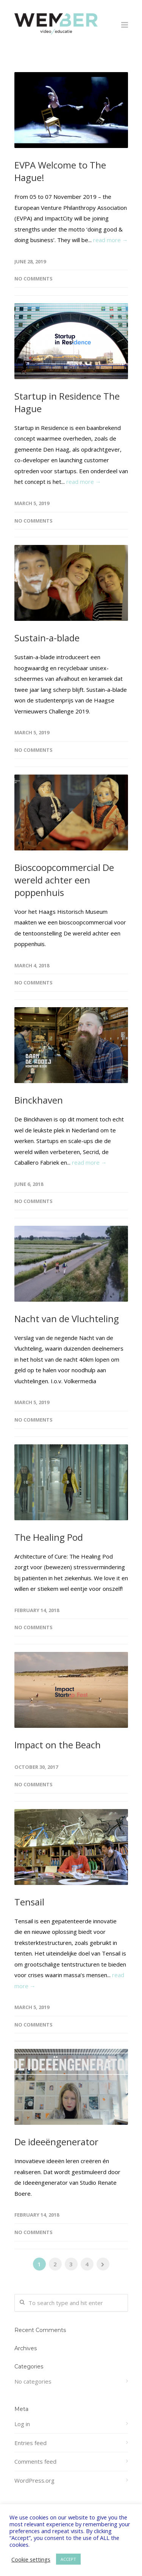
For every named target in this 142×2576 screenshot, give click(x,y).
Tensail (29, 1902)
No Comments (33, 278)
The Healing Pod (48, 1537)
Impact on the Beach (57, 1744)
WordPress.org (34, 2480)
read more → (110, 240)
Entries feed (30, 2443)
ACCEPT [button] (68, 2559)
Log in (22, 2424)
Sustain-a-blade (47, 637)
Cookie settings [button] (30, 2559)
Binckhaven (38, 1100)
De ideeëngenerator (56, 2141)
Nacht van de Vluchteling (66, 1318)
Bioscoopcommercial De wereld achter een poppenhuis (64, 880)
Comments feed (35, 2461)
